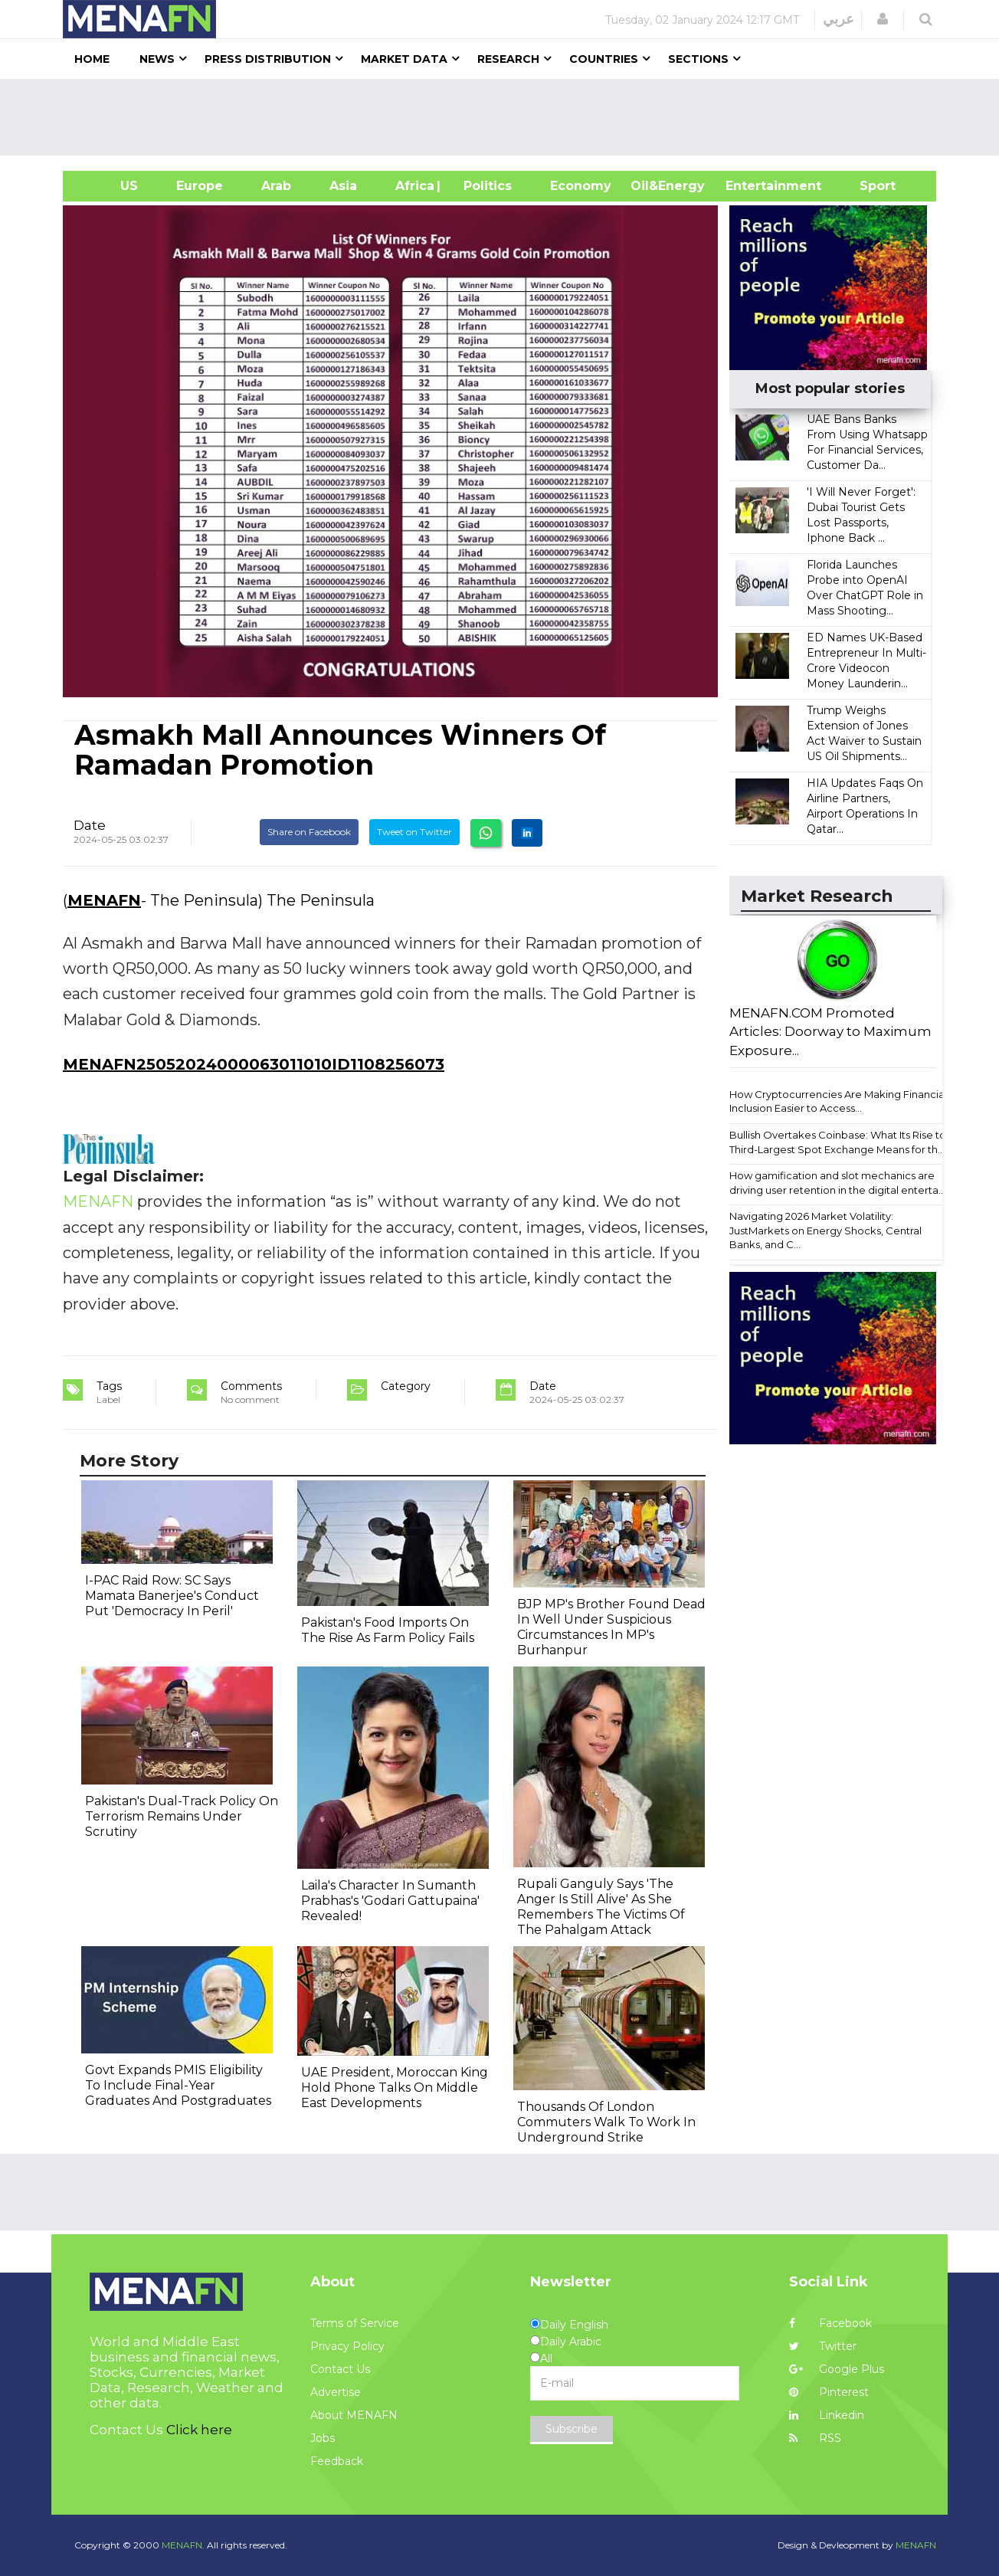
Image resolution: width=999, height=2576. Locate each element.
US (110, 186)
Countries (603, 59)
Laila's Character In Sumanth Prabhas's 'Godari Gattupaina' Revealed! (390, 1900)
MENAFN (104, 900)
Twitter (823, 2346)
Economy (581, 186)
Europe (199, 186)
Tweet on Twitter (414, 831)
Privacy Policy (347, 2346)
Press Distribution (268, 59)
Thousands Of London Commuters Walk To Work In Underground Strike (606, 2122)
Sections (698, 59)
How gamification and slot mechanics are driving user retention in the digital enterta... (837, 1182)
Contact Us (340, 2369)
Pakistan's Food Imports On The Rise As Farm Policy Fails (387, 1630)
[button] (882, 19)
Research (508, 59)
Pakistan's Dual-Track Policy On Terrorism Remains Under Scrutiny (181, 1816)
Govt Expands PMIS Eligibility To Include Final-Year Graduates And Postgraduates (178, 2085)
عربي (838, 19)
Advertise (335, 2392)
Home (92, 59)
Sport (868, 186)
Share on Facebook (309, 831)
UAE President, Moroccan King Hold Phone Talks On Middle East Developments (394, 2087)
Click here (199, 2429)
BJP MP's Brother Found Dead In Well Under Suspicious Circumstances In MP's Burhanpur (611, 1627)
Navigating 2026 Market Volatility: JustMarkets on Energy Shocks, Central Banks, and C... (825, 1230)
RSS (815, 2438)
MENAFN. (183, 2545)
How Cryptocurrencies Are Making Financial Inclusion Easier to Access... (838, 1101)
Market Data (404, 59)
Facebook (830, 2323)
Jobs (322, 2438)
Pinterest (829, 2392)
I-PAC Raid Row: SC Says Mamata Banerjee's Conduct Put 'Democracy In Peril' (172, 1595)
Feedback (336, 2461)
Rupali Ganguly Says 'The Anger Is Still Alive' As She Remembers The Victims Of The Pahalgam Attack (601, 1906)
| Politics (484, 186)
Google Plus (836, 2369)
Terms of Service (354, 2323)
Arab (276, 186)
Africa (413, 186)
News (157, 59)
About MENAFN (354, 2415)
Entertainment (750, 186)
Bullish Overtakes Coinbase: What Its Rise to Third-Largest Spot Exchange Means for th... (837, 1142)
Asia (343, 186)
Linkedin (826, 2415)
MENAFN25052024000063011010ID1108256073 (253, 1064)
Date (90, 825)
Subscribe (571, 2429)
